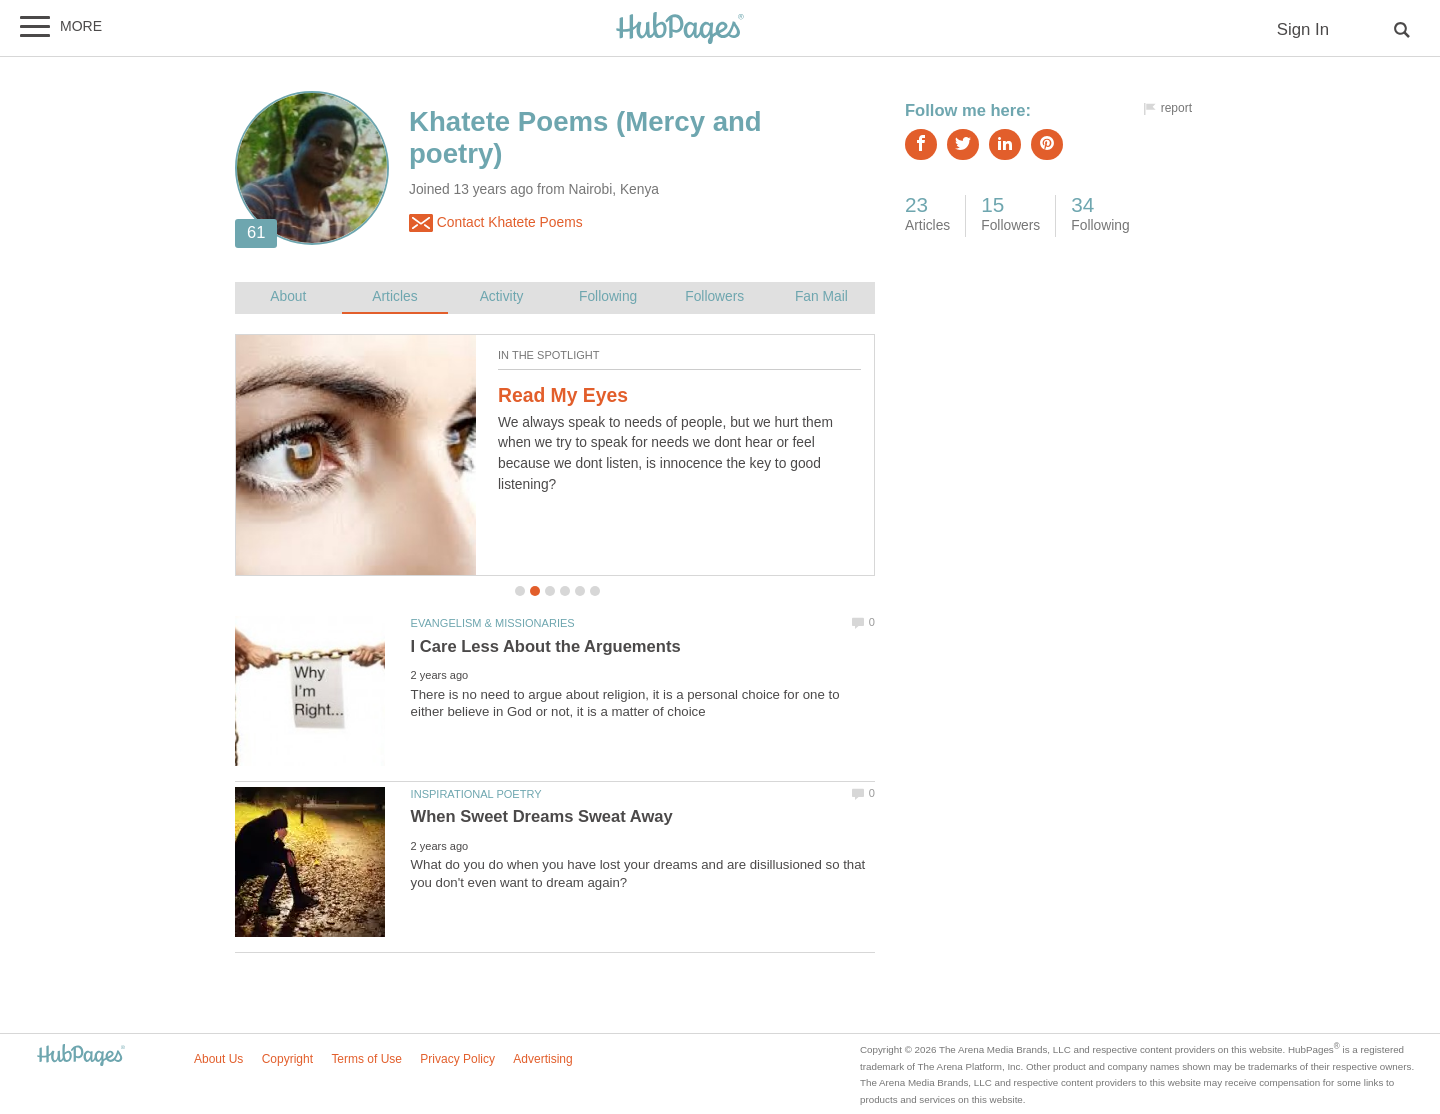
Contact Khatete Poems (496, 223)
